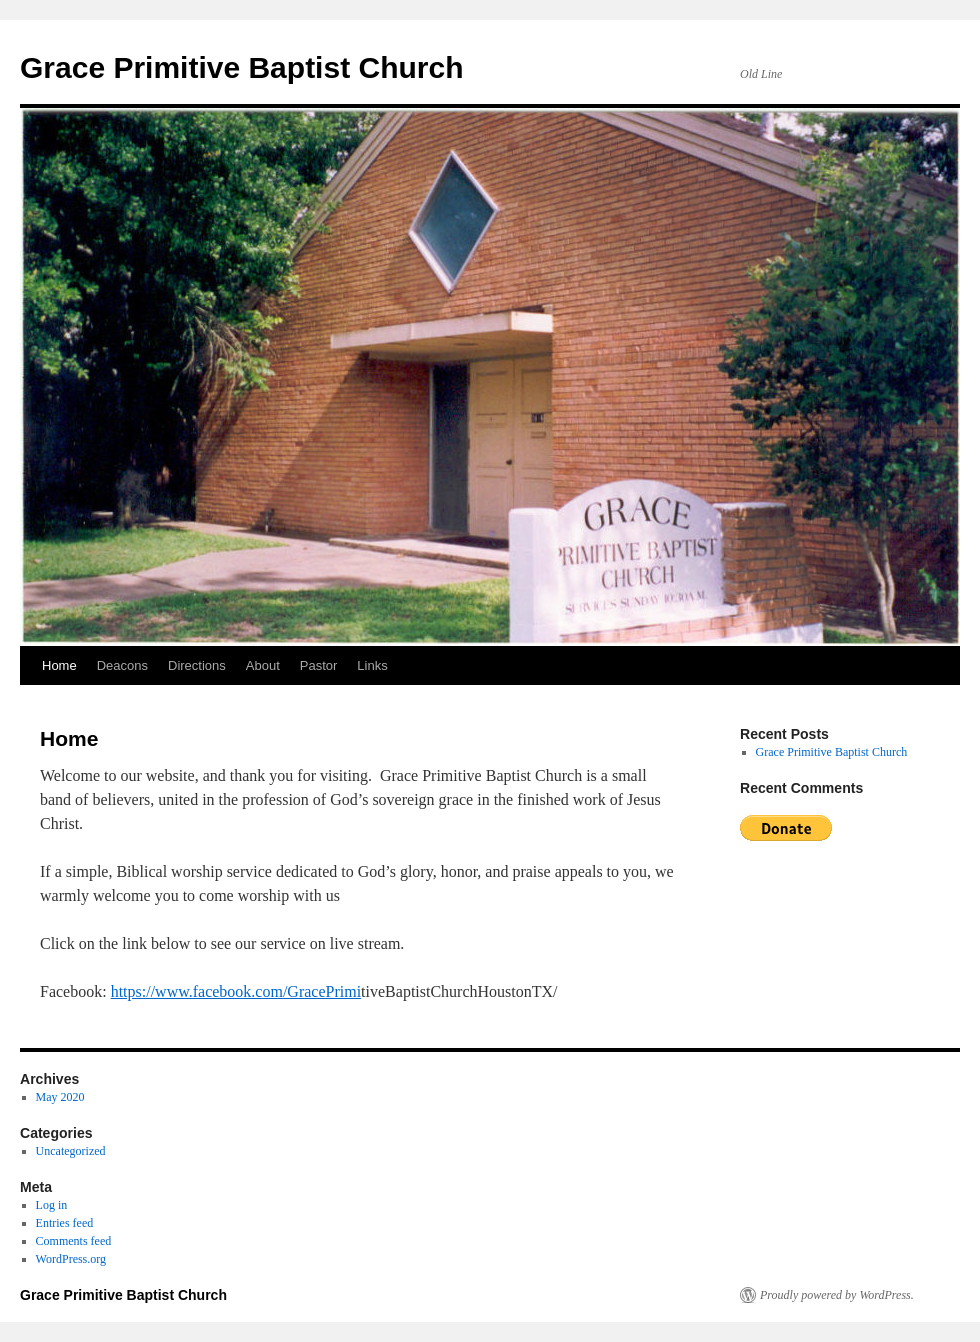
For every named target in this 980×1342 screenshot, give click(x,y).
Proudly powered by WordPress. (837, 1295)
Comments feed (74, 1241)
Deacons (122, 665)
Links (372, 665)
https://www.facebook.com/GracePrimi (236, 991)
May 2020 (60, 1097)
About (263, 665)
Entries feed (65, 1223)
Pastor (319, 665)
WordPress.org (71, 1259)
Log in (52, 1205)
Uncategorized (71, 1151)
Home (59, 665)
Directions (197, 665)
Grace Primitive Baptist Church (241, 67)
